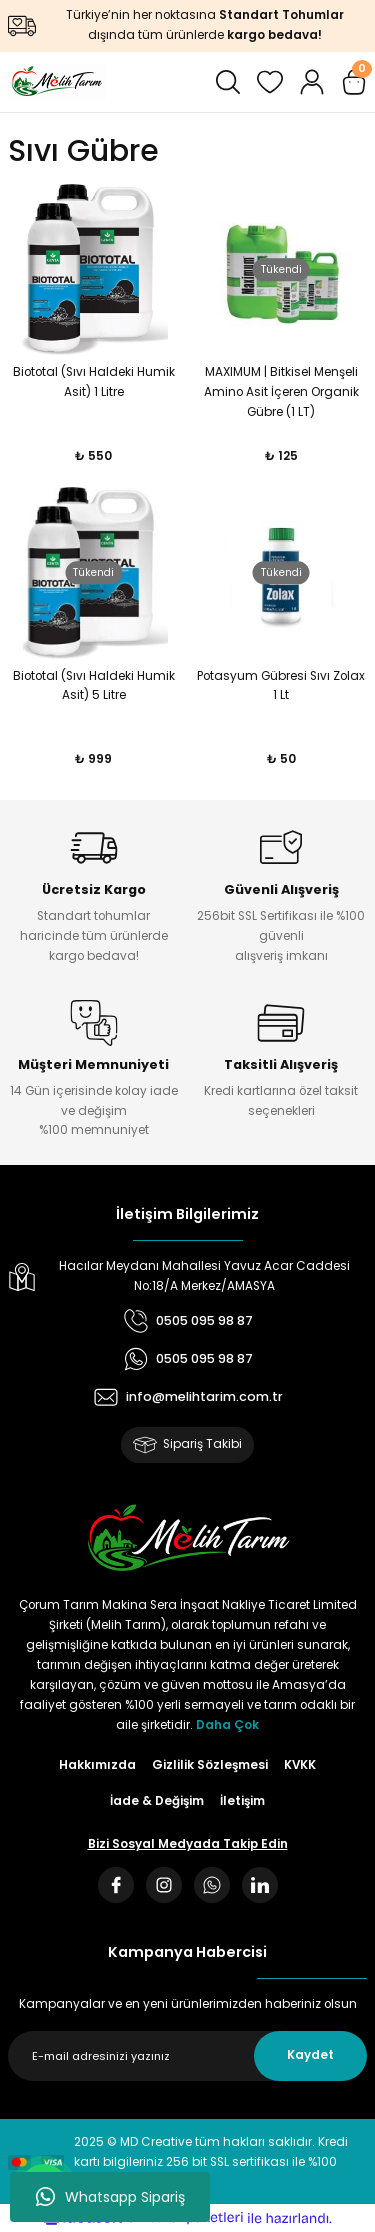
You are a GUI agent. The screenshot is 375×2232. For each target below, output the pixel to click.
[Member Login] (312, 82)
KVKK (300, 1765)
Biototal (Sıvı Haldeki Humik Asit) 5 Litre (94, 686)
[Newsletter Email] (187, 2056)
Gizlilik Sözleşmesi (210, 1765)
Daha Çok (227, 1725)
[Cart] (354, 82)
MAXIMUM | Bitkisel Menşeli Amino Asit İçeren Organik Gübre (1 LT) (281, 392)
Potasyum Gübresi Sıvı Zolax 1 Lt (281, 686)
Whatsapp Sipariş (110, 2197)
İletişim (242, 1801)
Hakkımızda (97, 1765)
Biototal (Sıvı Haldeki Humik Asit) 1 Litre (94, 382)
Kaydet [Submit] (310, 2055)
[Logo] (57, 82)
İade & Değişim (157, 1801)
